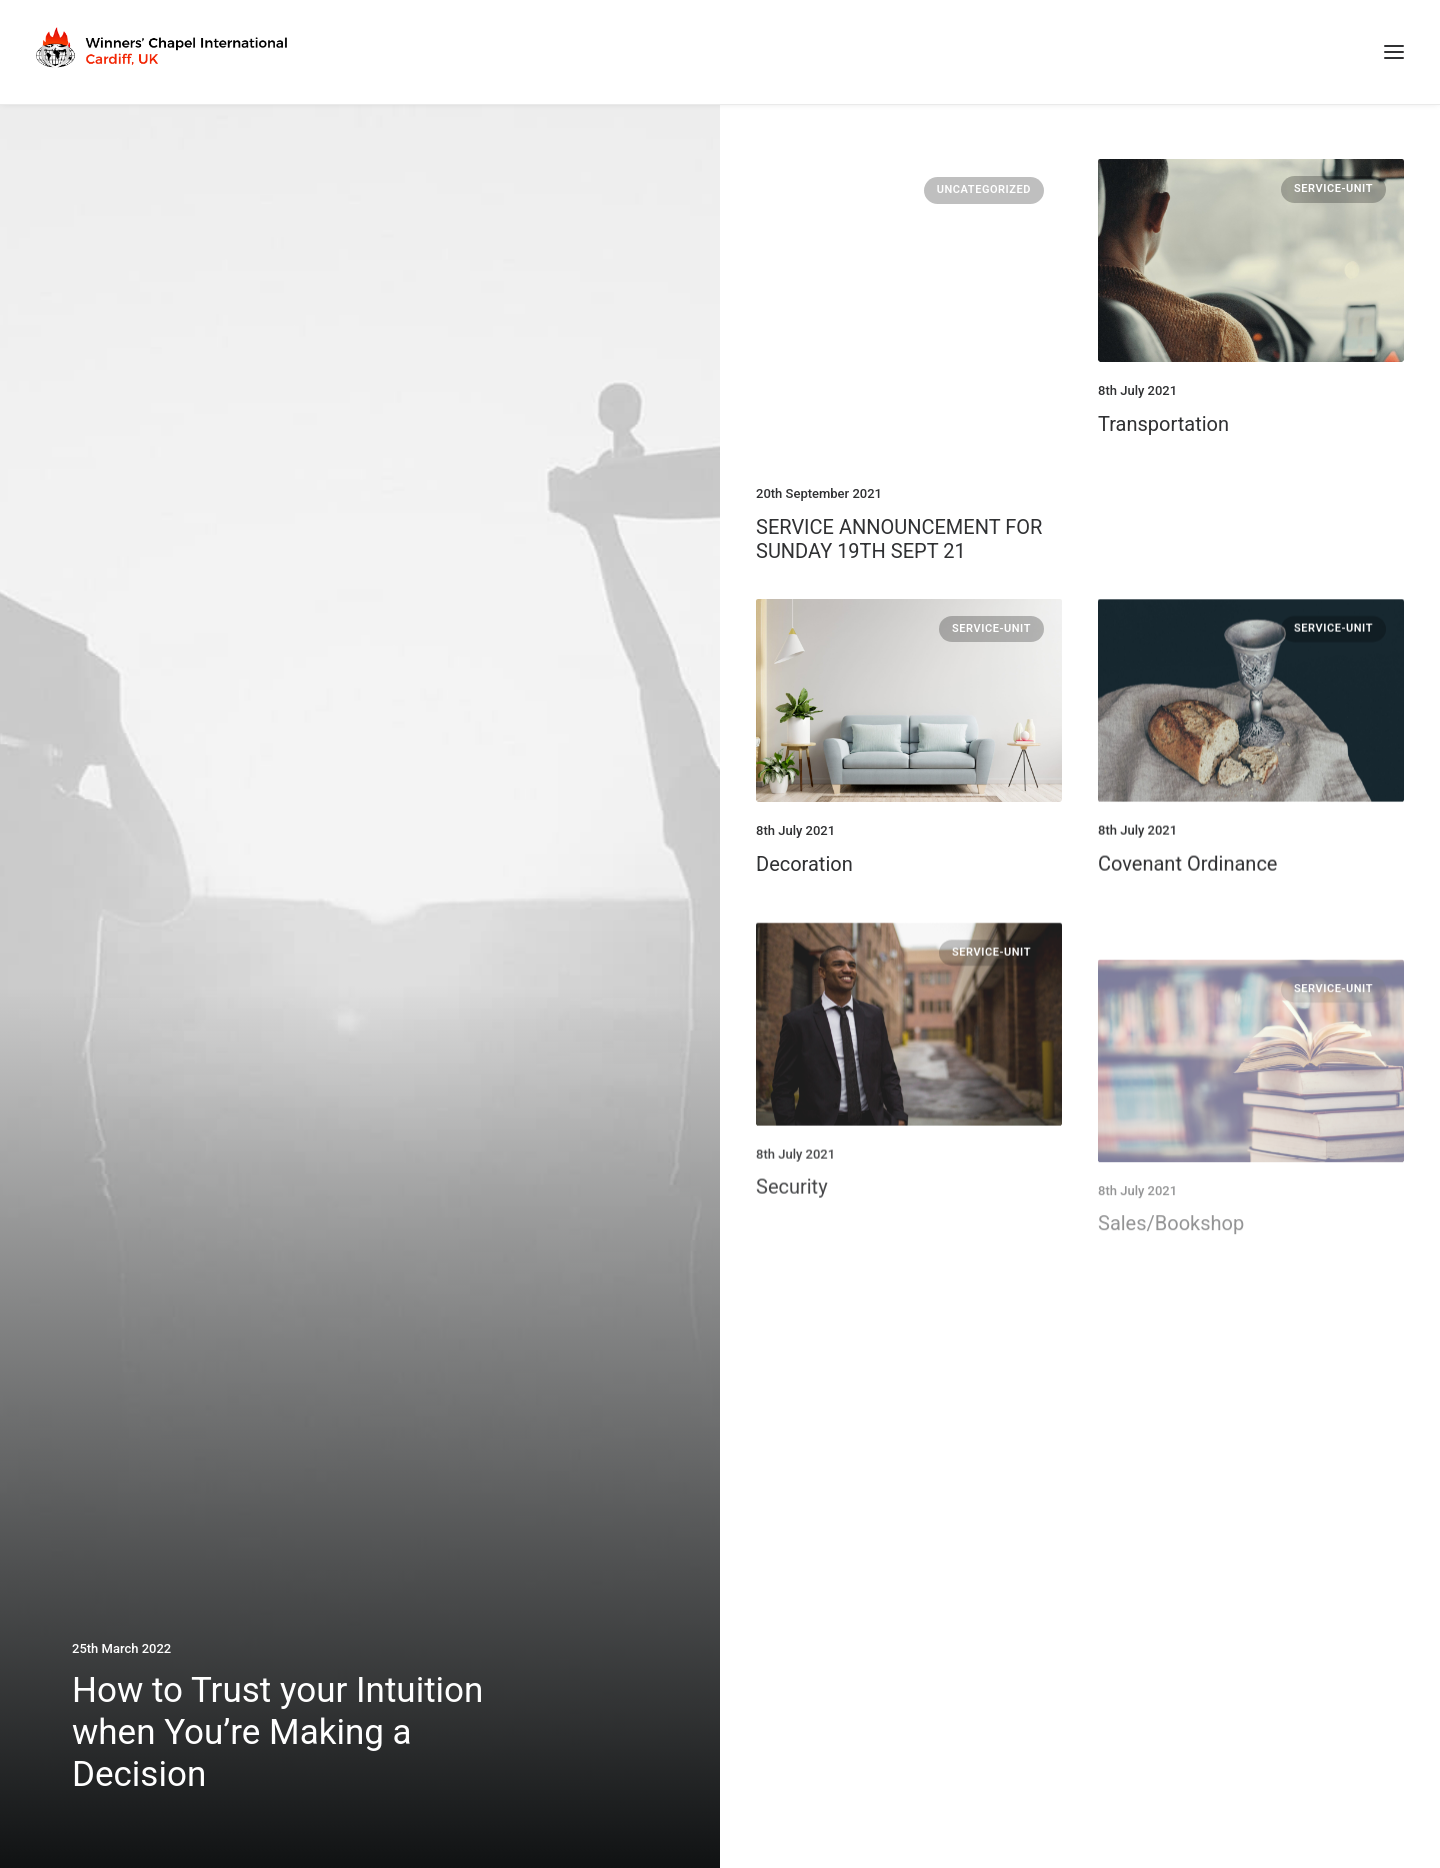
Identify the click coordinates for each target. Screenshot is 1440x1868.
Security (792, 1254)
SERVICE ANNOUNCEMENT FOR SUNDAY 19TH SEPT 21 (899, 539)
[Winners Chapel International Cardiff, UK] (164, 52)
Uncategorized (984, 189)
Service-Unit (1333, 188)
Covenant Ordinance (1187, 878)
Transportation (1163, 424)
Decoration (804, 864)
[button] (1394, 52)
